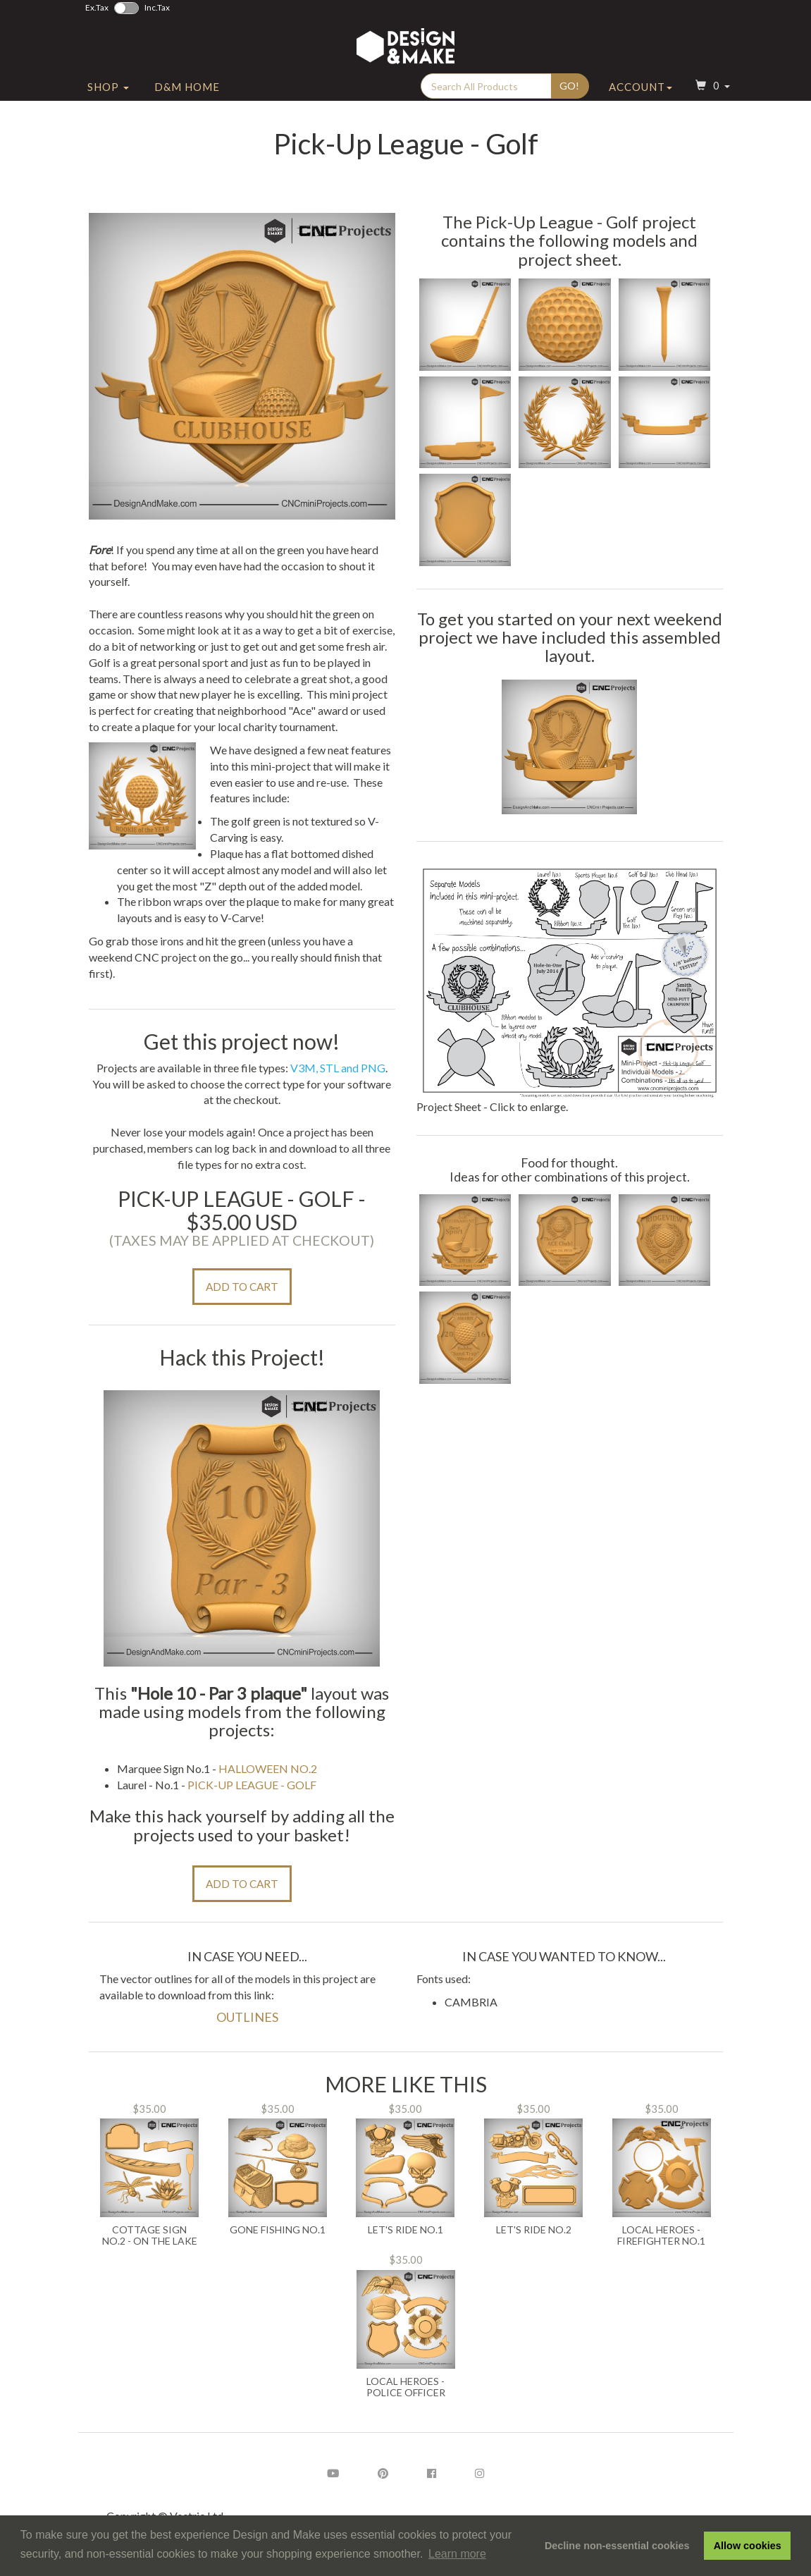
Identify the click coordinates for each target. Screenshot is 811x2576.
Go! (569, 86)
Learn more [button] (457, 2554)
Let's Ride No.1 (405, 2229)
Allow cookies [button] (747, 2545)
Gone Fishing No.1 (278, 2229)
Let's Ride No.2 (533, 2229)
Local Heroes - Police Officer (405, 2387)
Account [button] (640, 86)
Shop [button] (108, 86)
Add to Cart (242, 1286)
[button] (711, 87)
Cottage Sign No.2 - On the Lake (149, 2235)
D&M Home (187, 86)
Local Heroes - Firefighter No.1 (661, 2235)
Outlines (247, 2017)
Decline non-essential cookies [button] (617, 2545)
